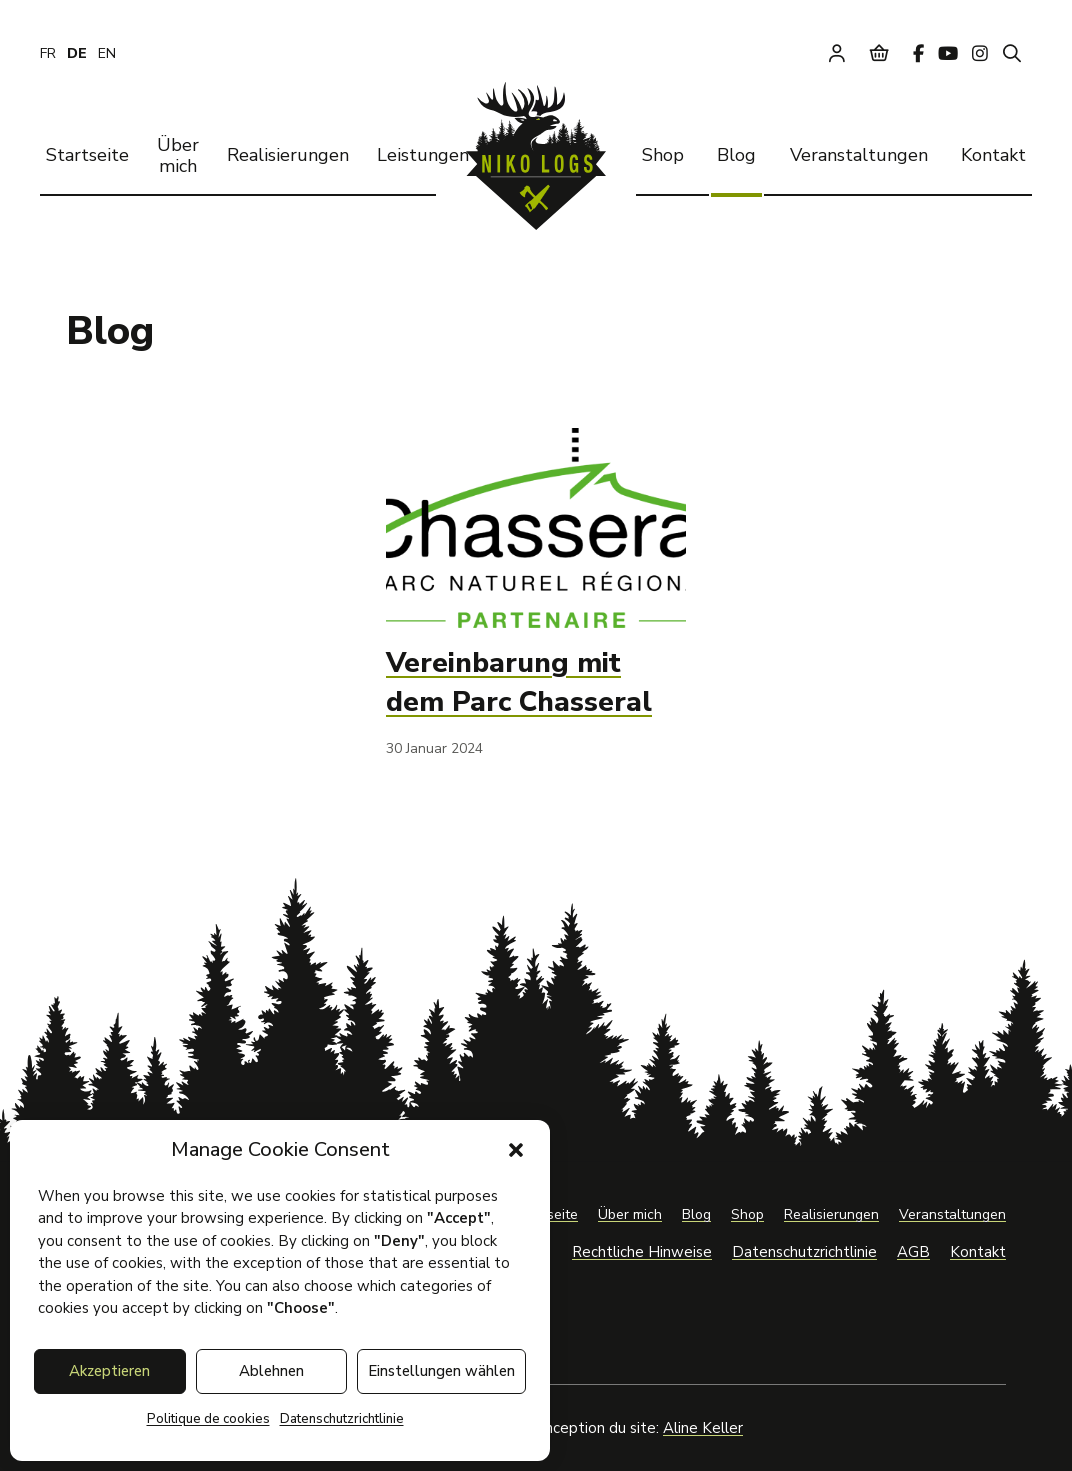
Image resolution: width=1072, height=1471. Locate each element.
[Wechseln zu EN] (107, 53)
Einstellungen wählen (441, 1371)
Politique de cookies (208, 1419)
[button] (516, 1150)
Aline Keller (703, 1428)
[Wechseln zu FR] (48, 53)
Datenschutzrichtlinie (342, 1419)
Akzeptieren (109, 1371)
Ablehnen (271, 1371)
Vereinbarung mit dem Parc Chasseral (519, 682)
